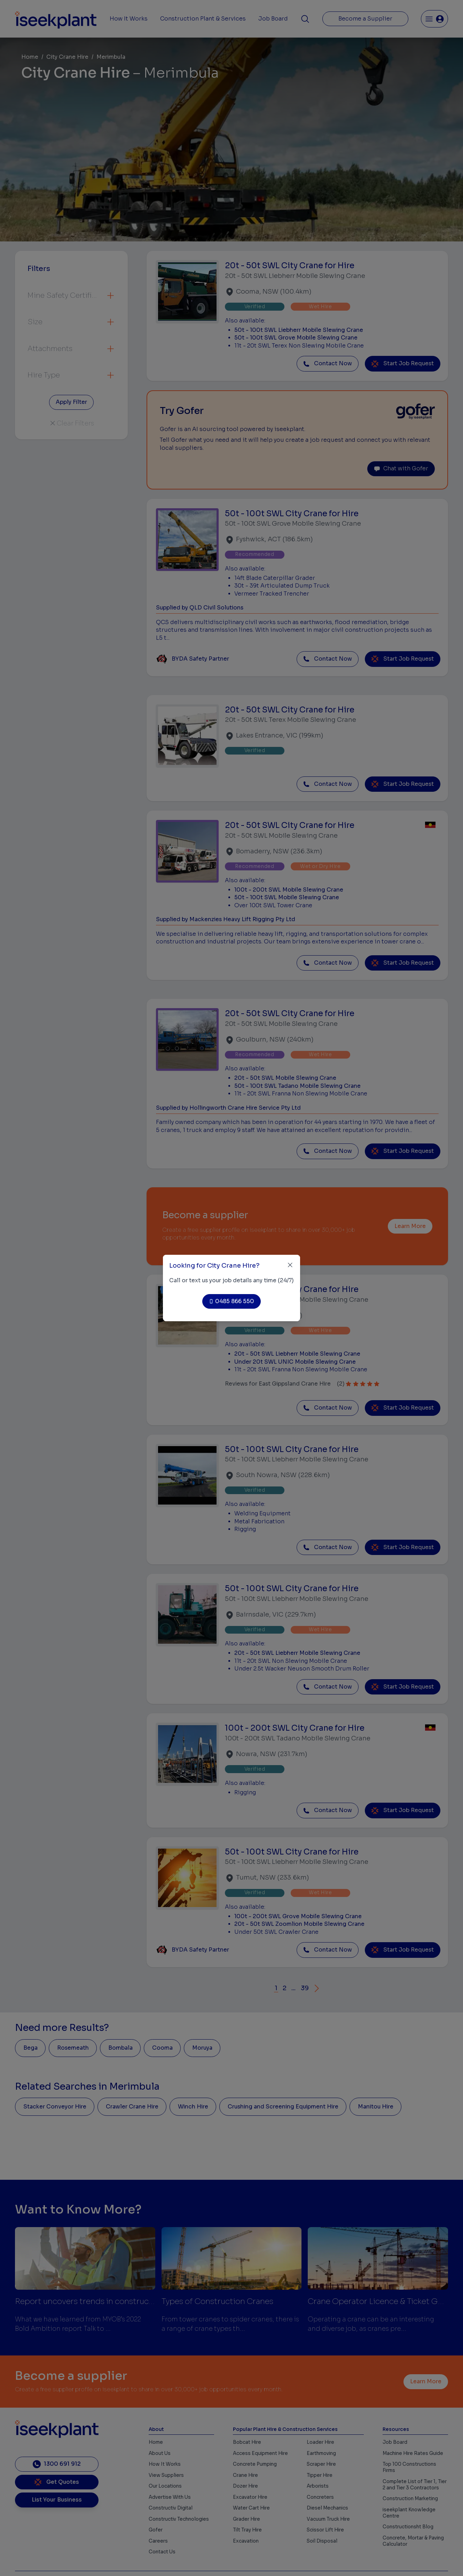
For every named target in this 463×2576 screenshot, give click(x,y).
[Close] (290, 1265)
